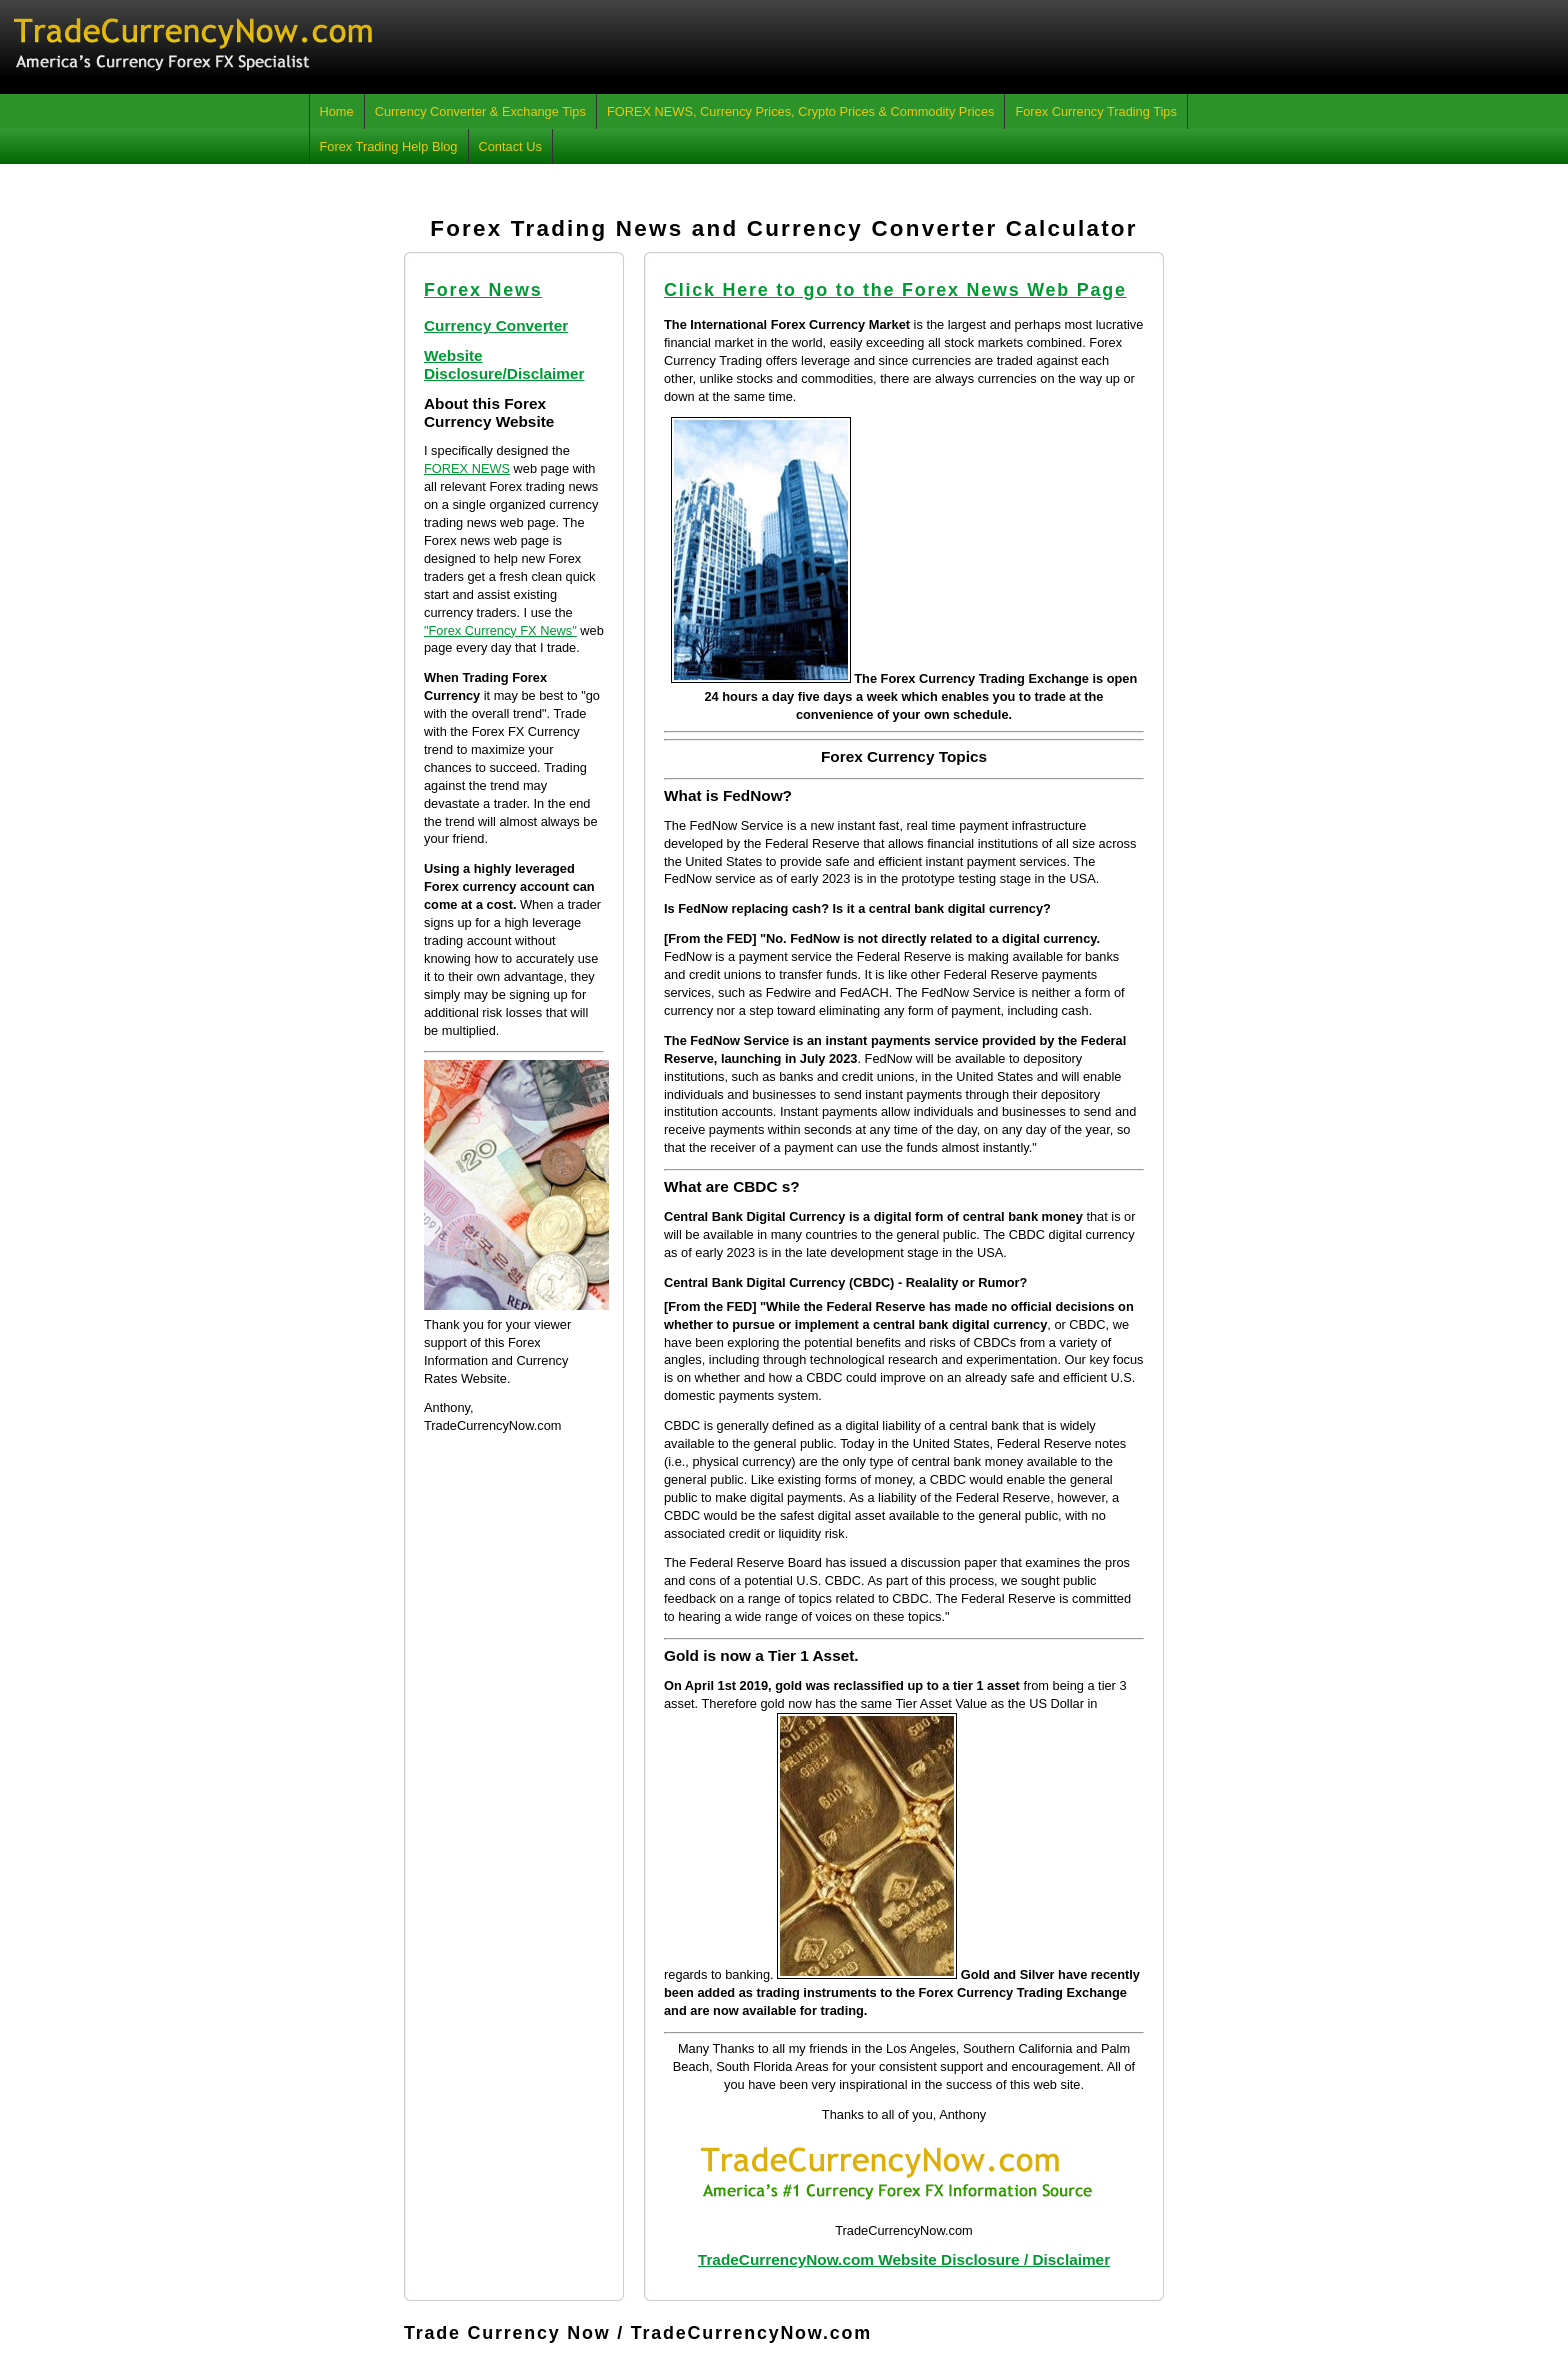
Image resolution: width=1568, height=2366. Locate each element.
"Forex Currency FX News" (500, 630)
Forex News (483, 290)
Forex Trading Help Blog (389, 146)
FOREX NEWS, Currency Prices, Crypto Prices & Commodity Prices (801, 111)
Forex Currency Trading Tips (1095, 111)
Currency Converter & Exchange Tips (480, 111)
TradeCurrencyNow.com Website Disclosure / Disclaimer (904, 2259)
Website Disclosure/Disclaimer (504, 364)
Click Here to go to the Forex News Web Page (895, 290)
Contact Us (510, 146)
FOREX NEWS (467, 468)
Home (337, 111)
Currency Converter (496, 325)
